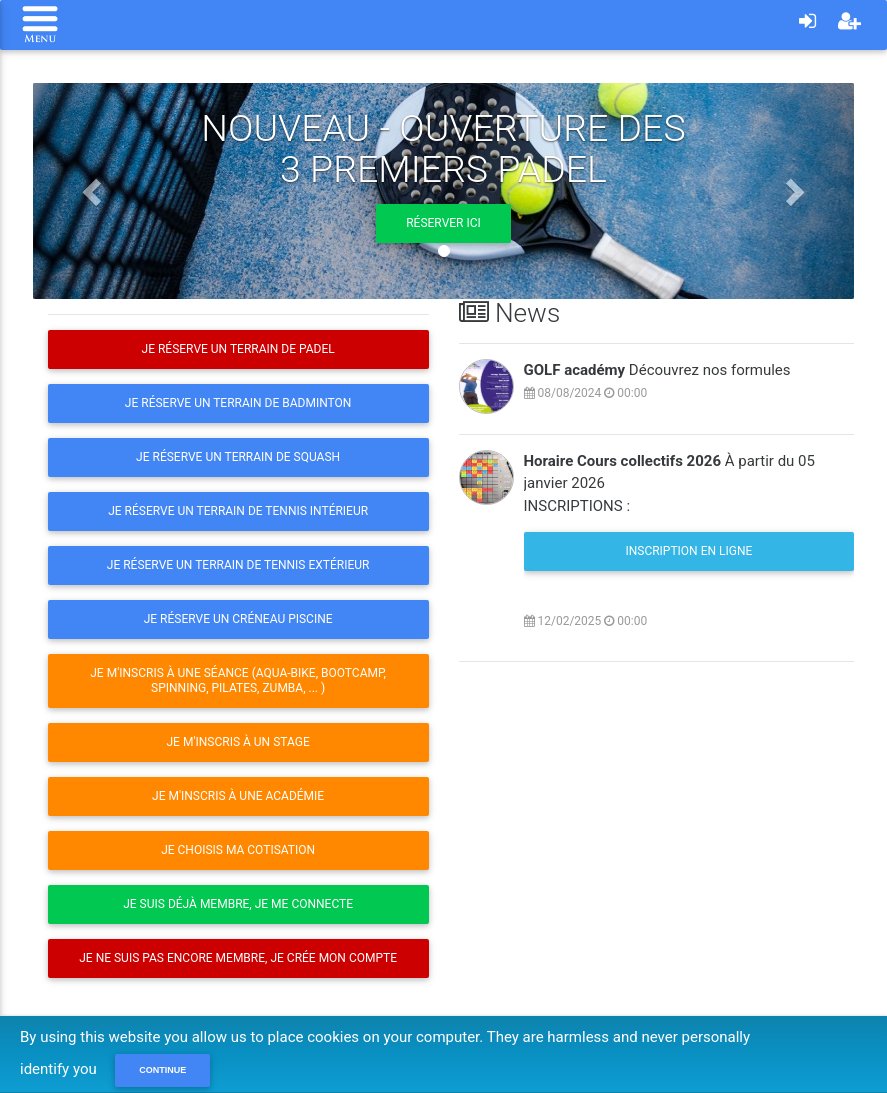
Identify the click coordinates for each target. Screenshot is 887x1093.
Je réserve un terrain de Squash (238, 457)
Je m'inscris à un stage (238, 742)
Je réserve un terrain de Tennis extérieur (238, 565)
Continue (162, 1070)
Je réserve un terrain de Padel (238, 349)
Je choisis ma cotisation (238, 850)
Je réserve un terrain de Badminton (238, 403)
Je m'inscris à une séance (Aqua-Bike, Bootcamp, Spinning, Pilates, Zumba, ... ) (238, 680)
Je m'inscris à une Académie (238, 796)
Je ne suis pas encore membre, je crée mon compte (238, 958)
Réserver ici (443, 223)
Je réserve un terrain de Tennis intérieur (238, 511)
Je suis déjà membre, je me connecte (238, 904)
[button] (94, 191)
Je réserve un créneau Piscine (238, 619)
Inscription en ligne (688, 551)
